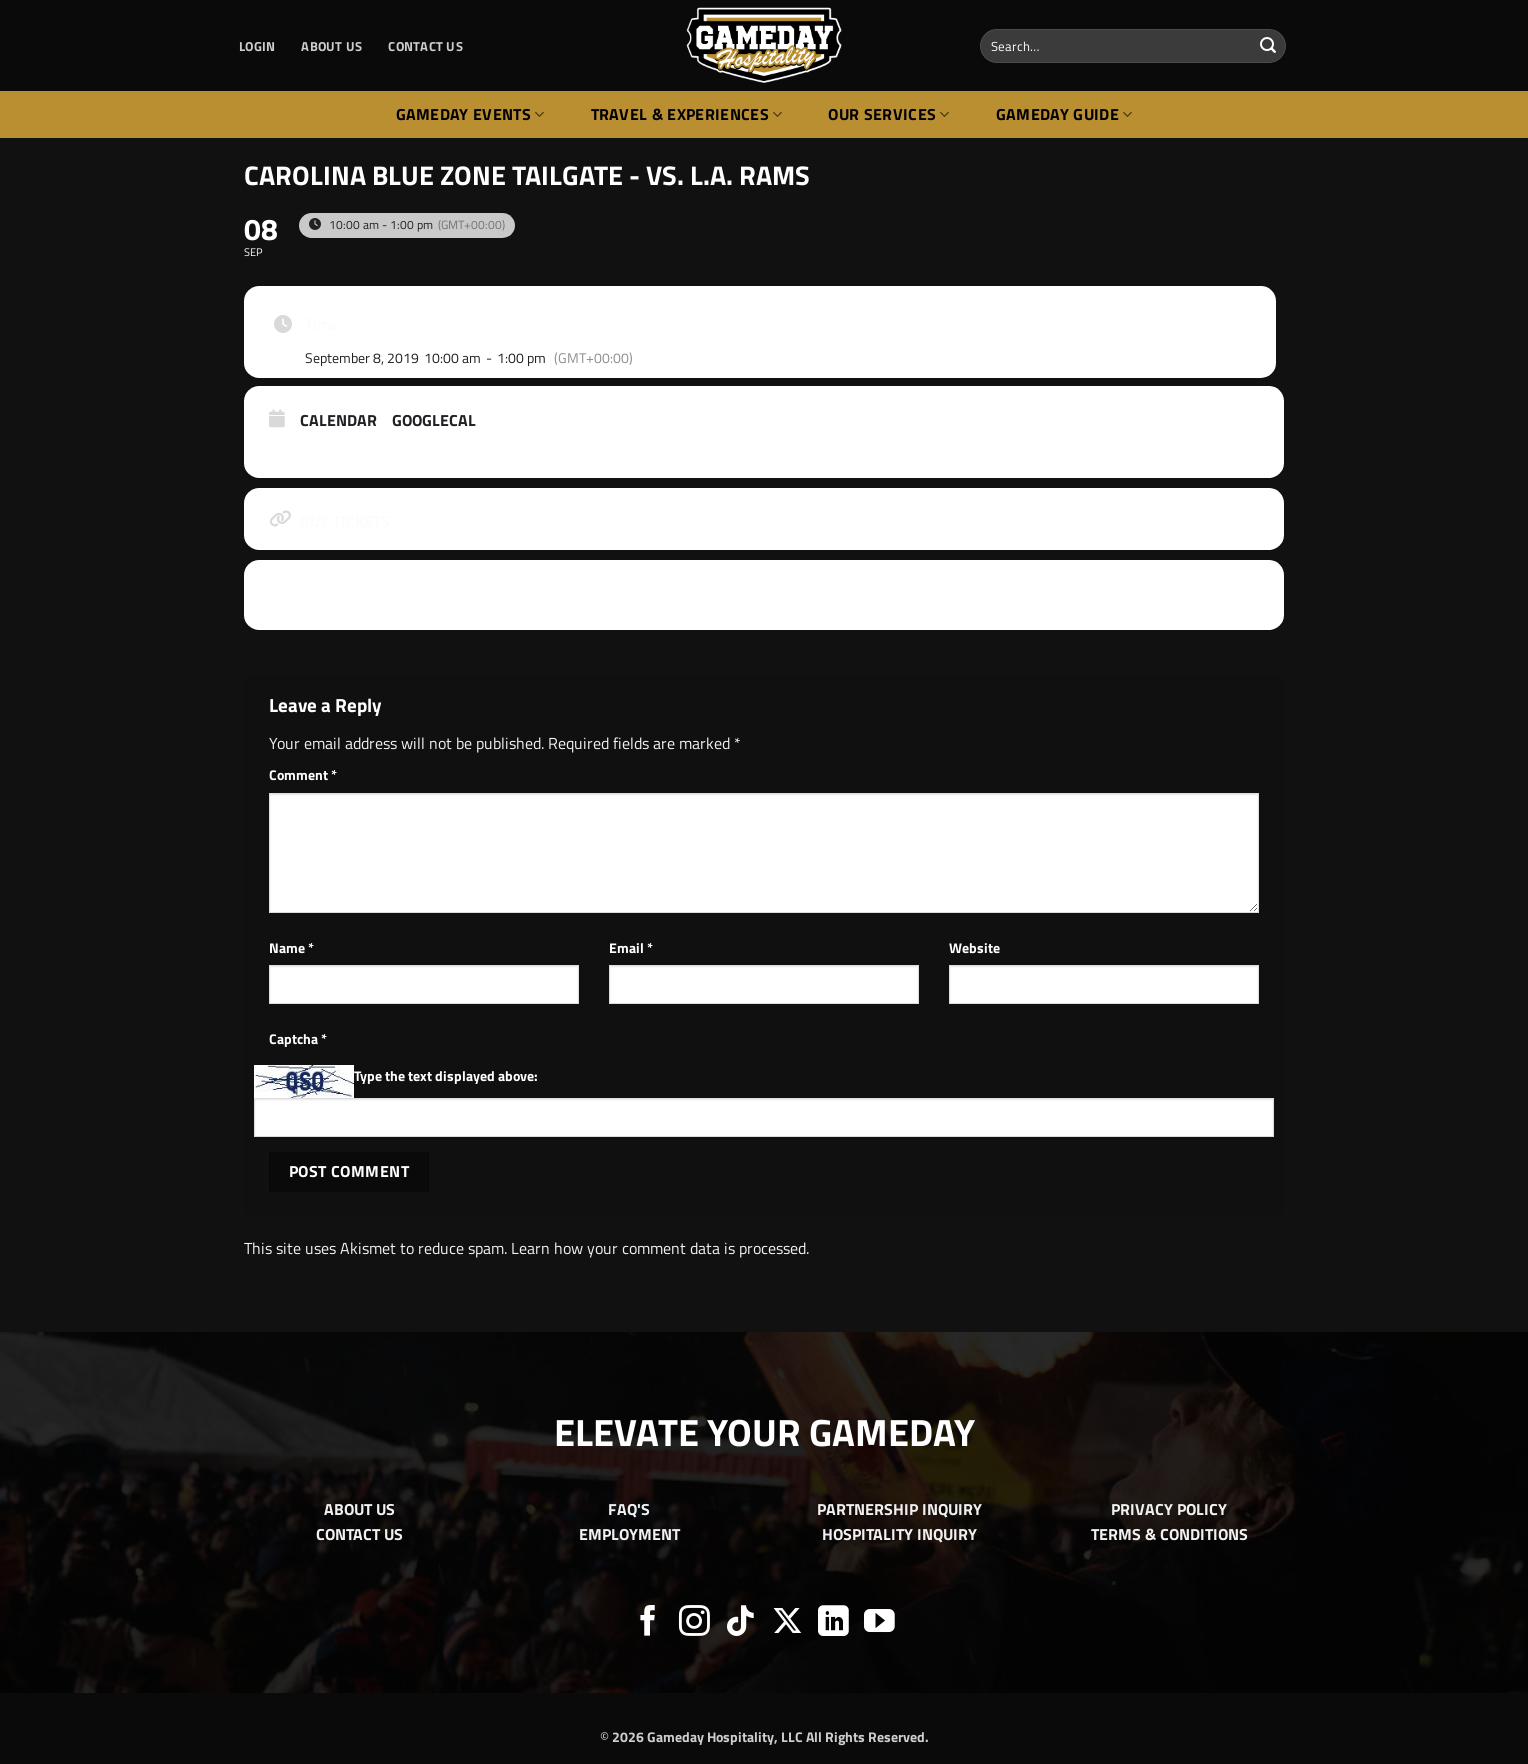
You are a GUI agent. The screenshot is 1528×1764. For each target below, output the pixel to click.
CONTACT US (425, 46)
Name (291, 948)
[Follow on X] (787, 1623)
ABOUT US (331, 46)
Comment (303, 775)
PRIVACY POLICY (1169, 1509)
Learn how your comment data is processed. (660, 1248)
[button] (257, 46)
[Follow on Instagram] (694, 1623)
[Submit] (1268, 46)
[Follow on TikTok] (740, 1623)
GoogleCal (434, 421)
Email (631, 948)
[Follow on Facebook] (648, 1623)
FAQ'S (629, 1509)
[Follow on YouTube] (879, 1623)
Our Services (888, 114)
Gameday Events (470, 114)
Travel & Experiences (687, 114)
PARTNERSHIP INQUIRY (899, 1509)
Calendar (338, 421)
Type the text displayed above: (446, 1076)
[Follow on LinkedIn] (833, 1623)
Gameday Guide (1064, 114)
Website (974, 948)
